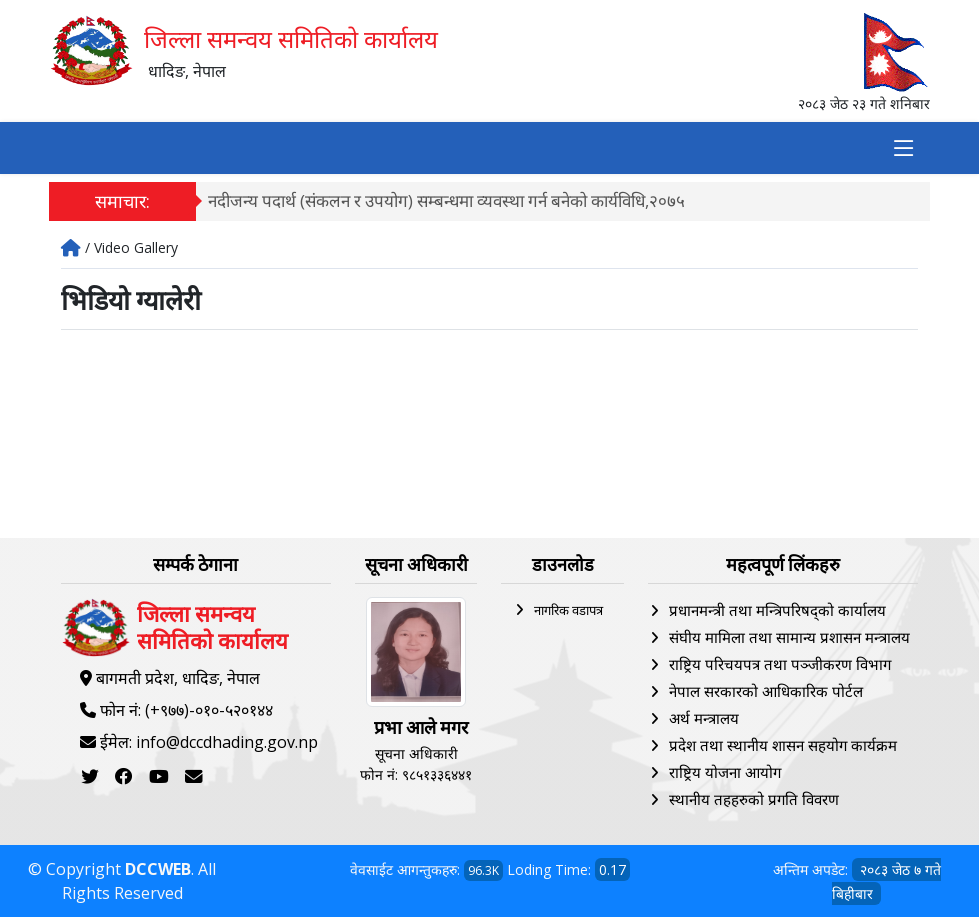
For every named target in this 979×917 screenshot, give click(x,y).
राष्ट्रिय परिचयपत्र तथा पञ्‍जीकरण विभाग (780, 664)
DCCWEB (158, 869)
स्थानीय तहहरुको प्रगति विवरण (754, 799)
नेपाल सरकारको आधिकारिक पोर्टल (766, 691)
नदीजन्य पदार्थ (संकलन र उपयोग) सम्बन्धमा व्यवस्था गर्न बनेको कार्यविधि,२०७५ (446, 200)
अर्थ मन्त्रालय (704, 718)
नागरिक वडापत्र (568, 610)
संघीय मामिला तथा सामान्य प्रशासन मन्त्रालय (789, 637)
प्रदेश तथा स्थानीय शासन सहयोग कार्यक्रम (783, 745)
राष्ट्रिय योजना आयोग (725, 772)
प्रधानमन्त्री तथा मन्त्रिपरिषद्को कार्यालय (777, 610)
